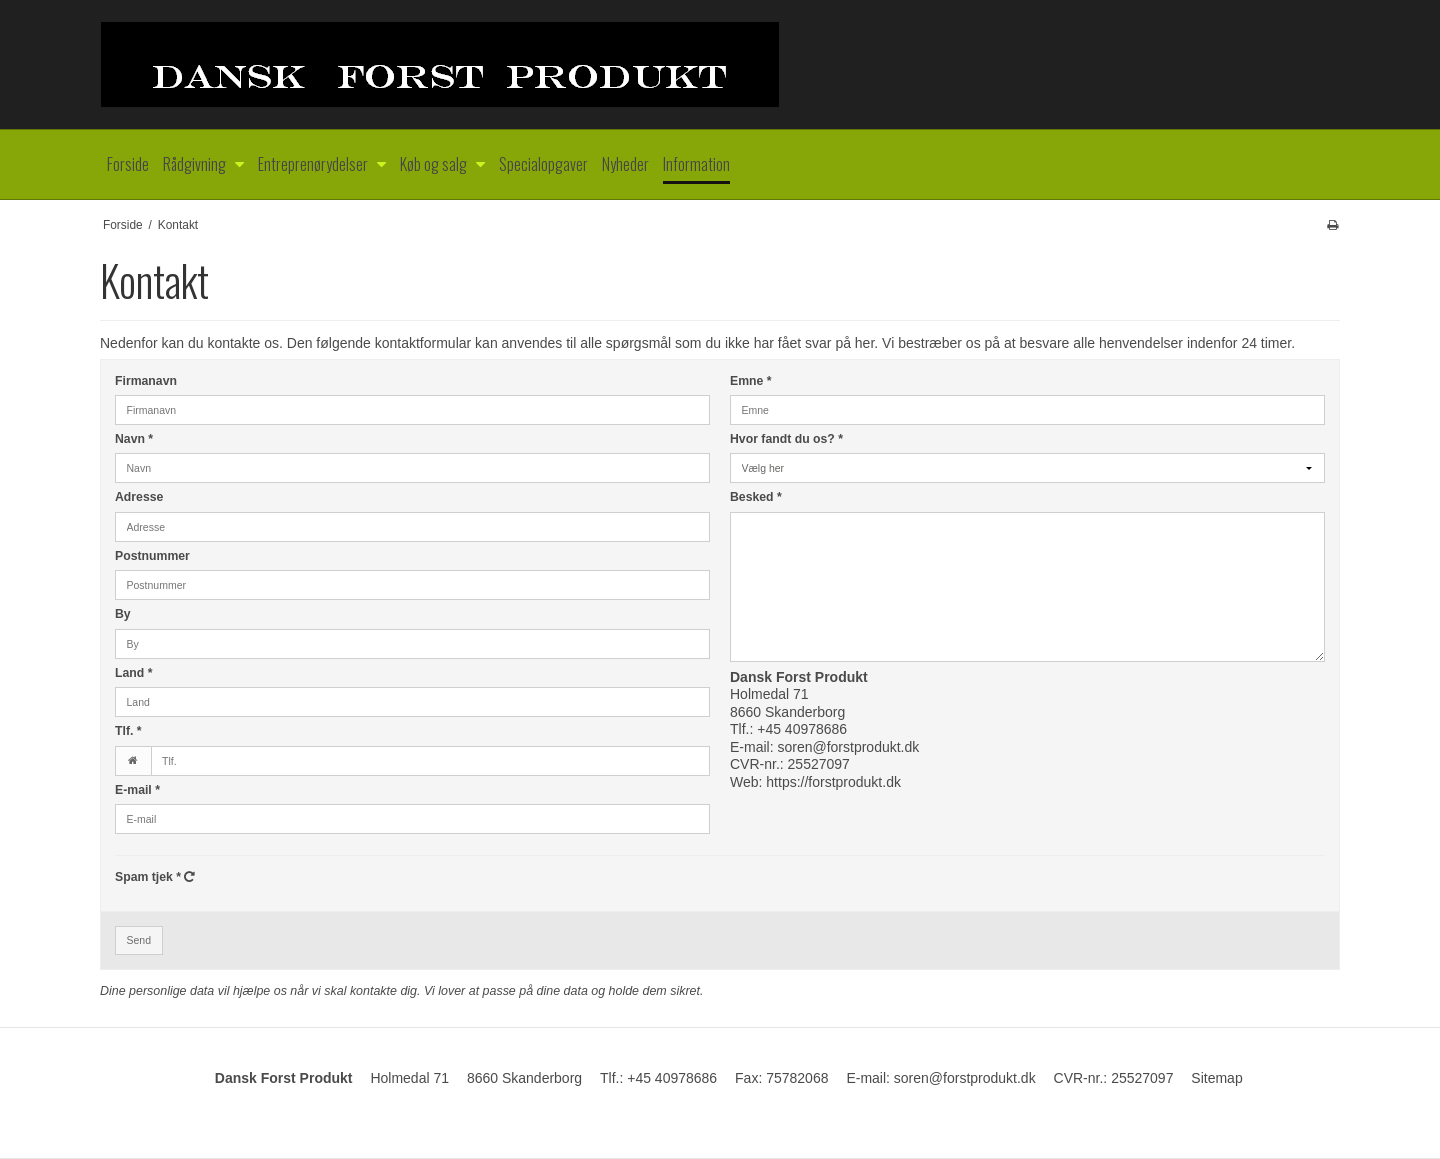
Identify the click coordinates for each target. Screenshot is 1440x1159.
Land (133, 673)
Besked (756, 497)
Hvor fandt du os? (786, 439)
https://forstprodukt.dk (833, 782)
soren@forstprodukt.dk (848, 747)
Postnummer (152, 556)
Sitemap (1216, 1078)
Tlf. (128, 731)
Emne (751, 381)
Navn (134, 439)
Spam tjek (155, 877)
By (123, 614)
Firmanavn (146, 381)
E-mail (137, 790)
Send (139, 940)
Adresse (139, 497)
